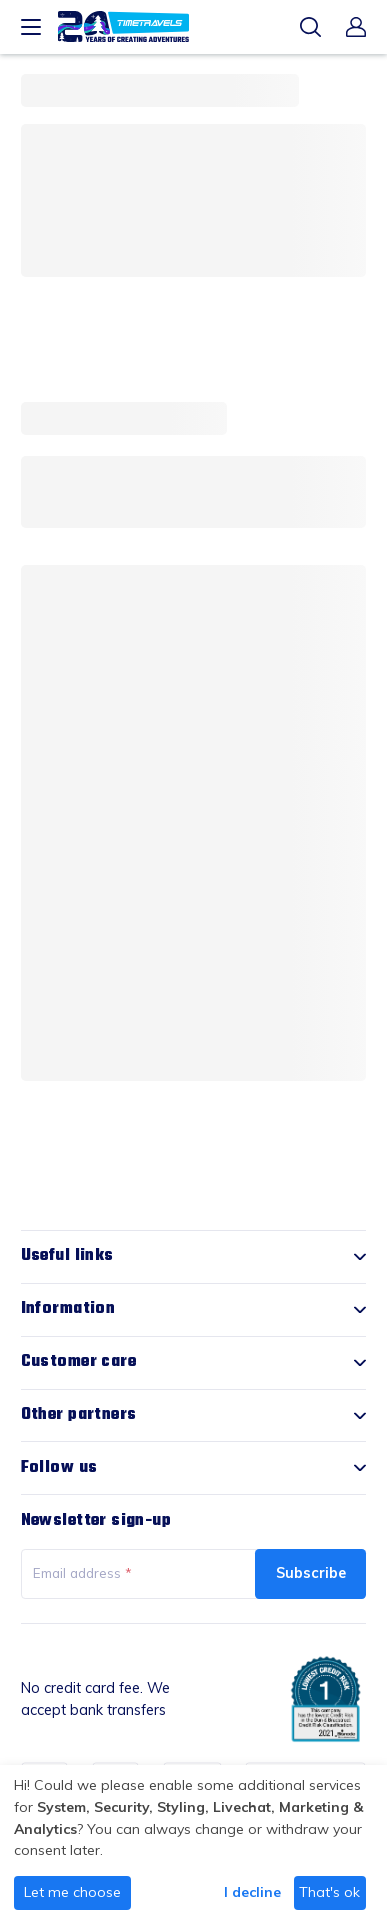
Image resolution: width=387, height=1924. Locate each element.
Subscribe (311, 1572)
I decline (252, 1892)
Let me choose (72, 1892)
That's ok (329, 1892)
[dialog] (193, 1844)
